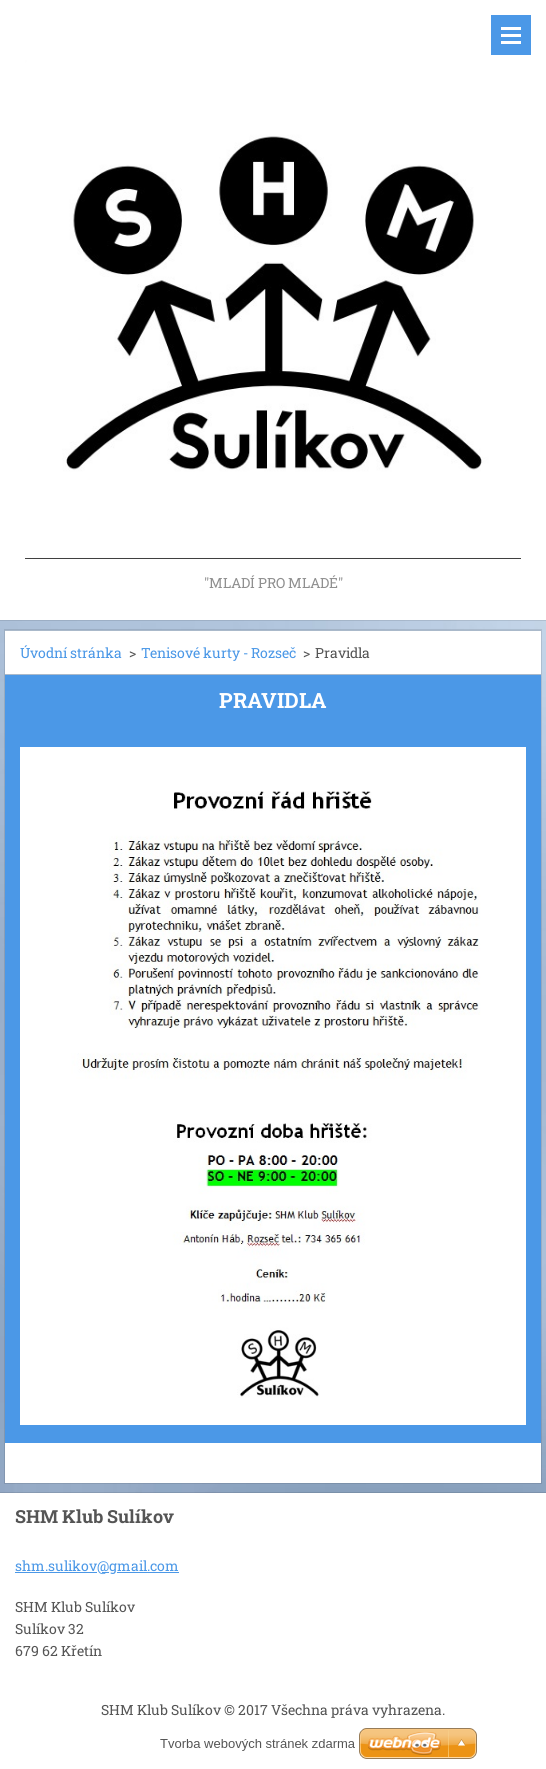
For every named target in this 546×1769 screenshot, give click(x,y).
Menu (511, 35)
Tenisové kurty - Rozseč (218, 652)
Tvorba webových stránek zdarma (257, 1743)
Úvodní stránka (71, 652)
